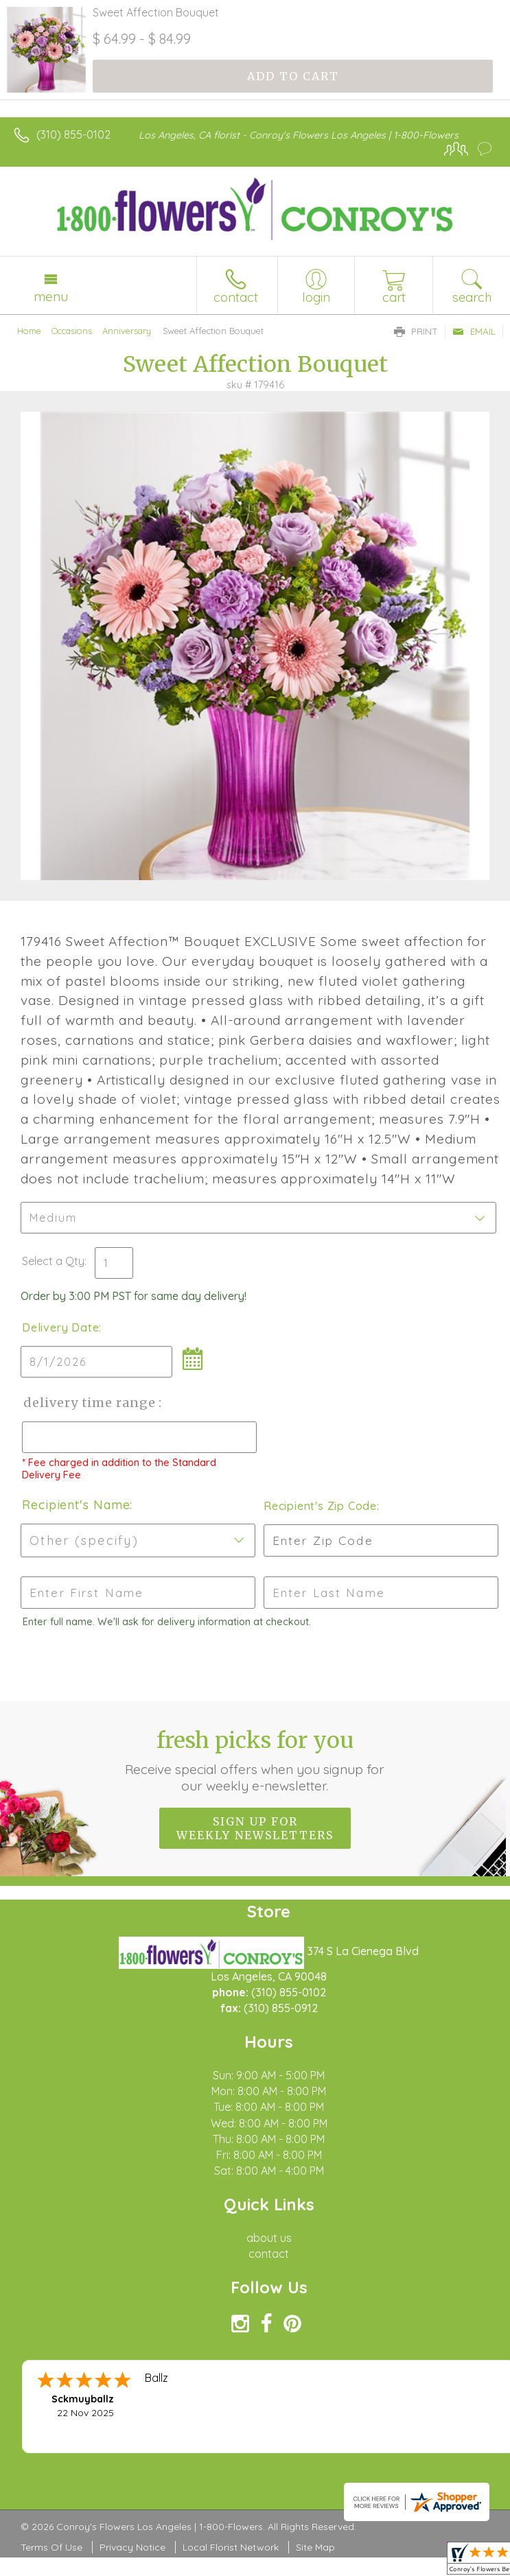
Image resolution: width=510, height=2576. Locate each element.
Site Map (315, 2547)
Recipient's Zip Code (318, 1506)
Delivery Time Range (89, 1402)
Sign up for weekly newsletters (255, 1828)
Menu (51, 296)
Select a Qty (53, 1261)
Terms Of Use (51, 2547)
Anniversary (126, 330)
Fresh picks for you (255, 1760)
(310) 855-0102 (73, 134)
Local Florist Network (231, 2547)
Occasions (71, 330)
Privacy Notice (132, 2547)
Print (416, 331)
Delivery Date (60, 1327)
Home (29, 330)
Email (474, 331)
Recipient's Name (76, 1505)
